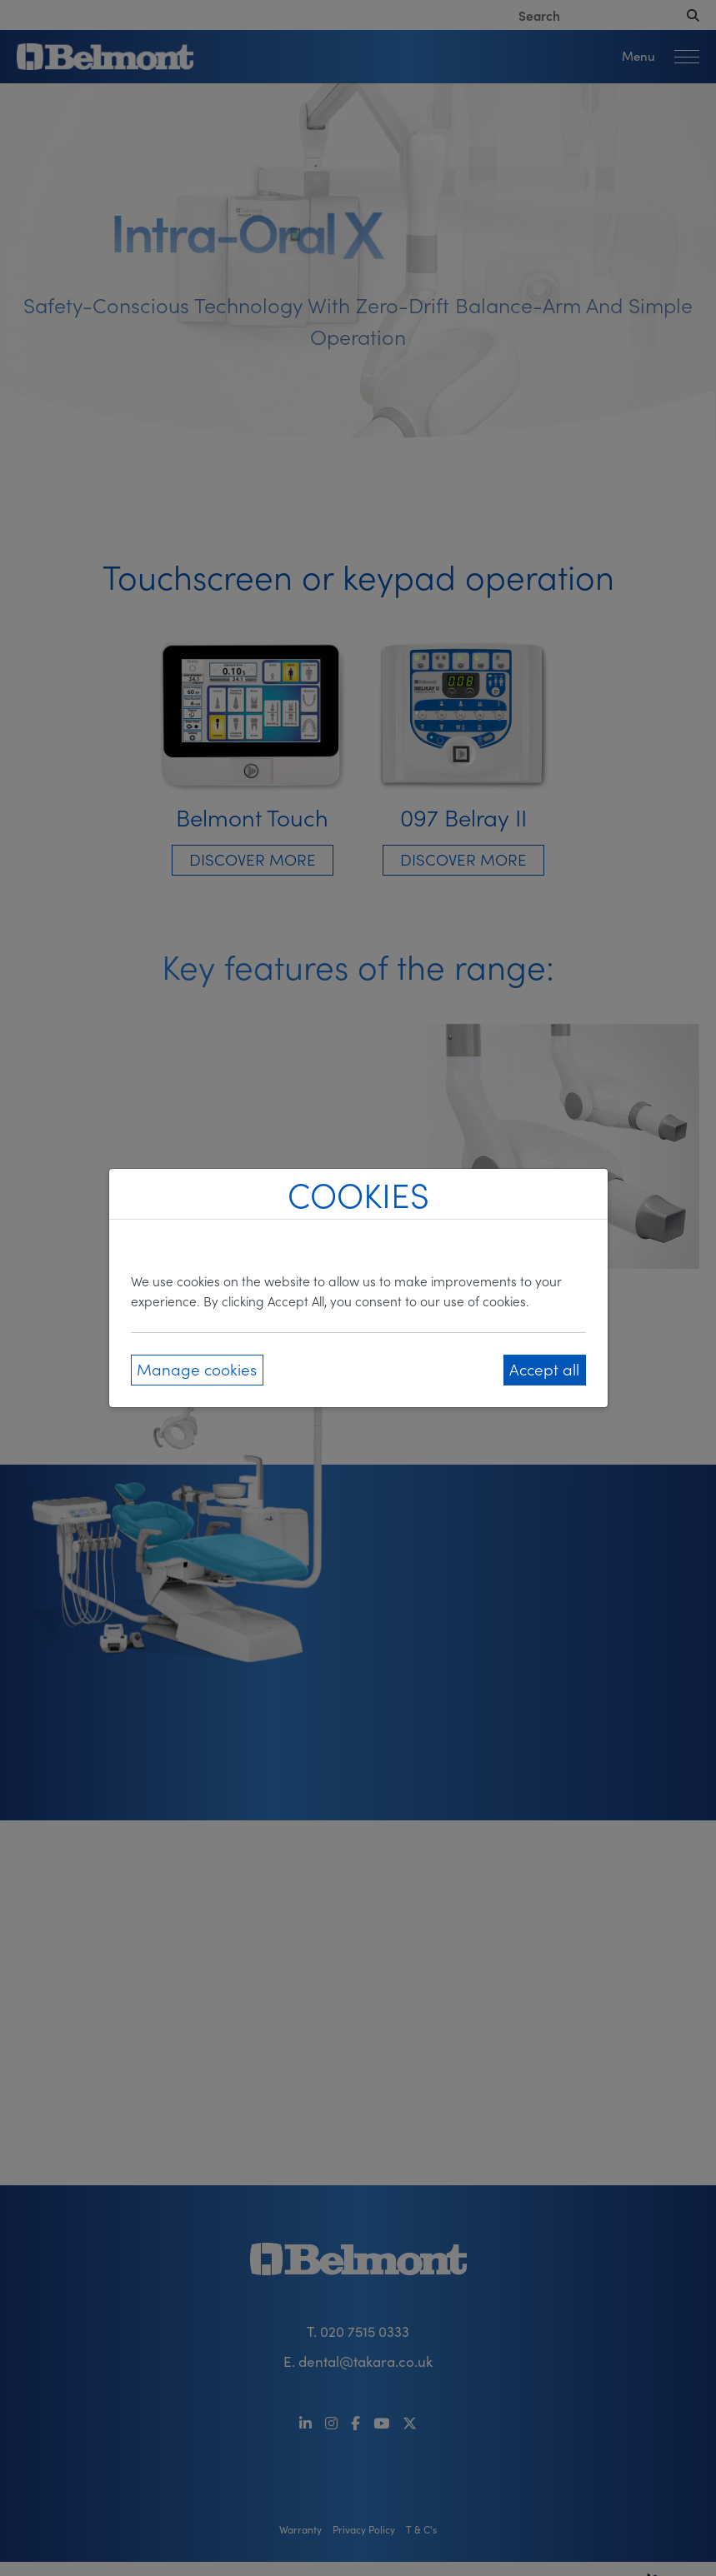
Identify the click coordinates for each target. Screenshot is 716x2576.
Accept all (544, 1368)
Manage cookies (197, 1368)
